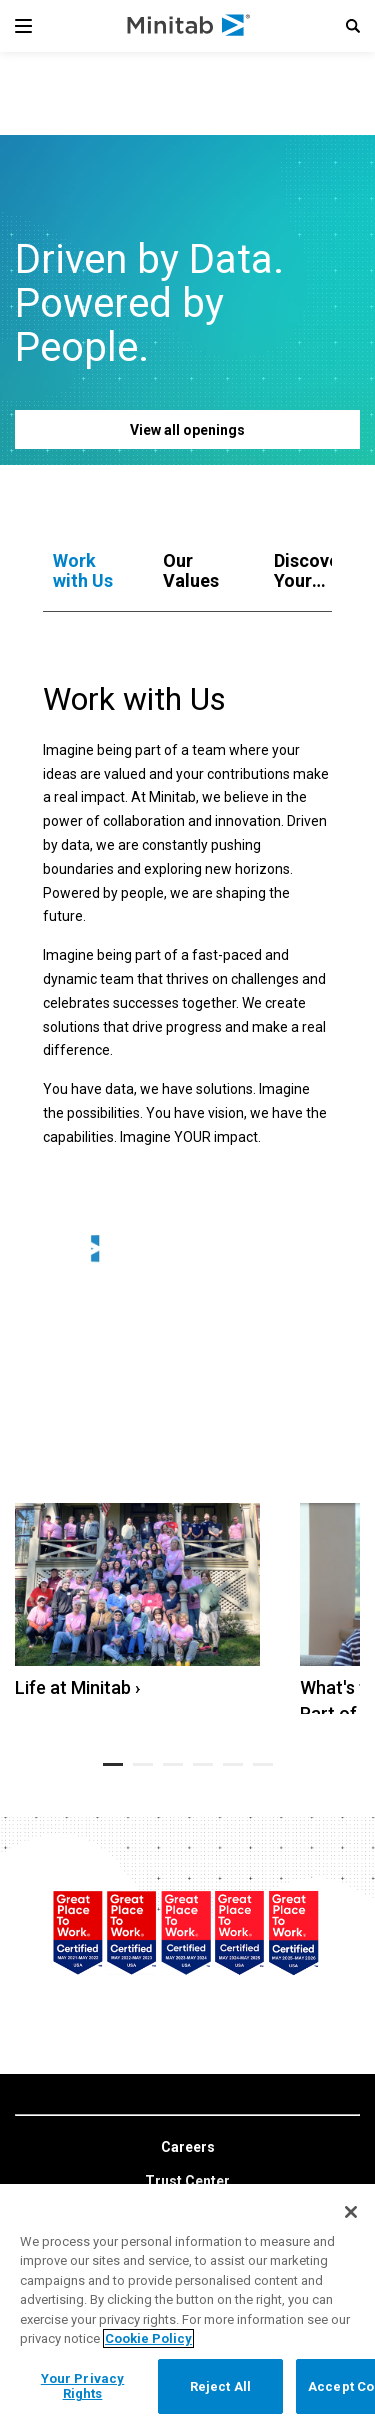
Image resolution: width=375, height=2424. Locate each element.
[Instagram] (250, 2172)
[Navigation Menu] (23, 26)
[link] (188, 2035)
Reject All (220, 2386)
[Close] (351, 2212)
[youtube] (206, 2172)
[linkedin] (124, 2172)
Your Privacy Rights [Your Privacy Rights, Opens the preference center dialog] (83, 2386)
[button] (353, 26)
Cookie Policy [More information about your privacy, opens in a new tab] (148, 2338)
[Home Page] (189, 26)
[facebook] (164, 2172)
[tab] (88, 571)
